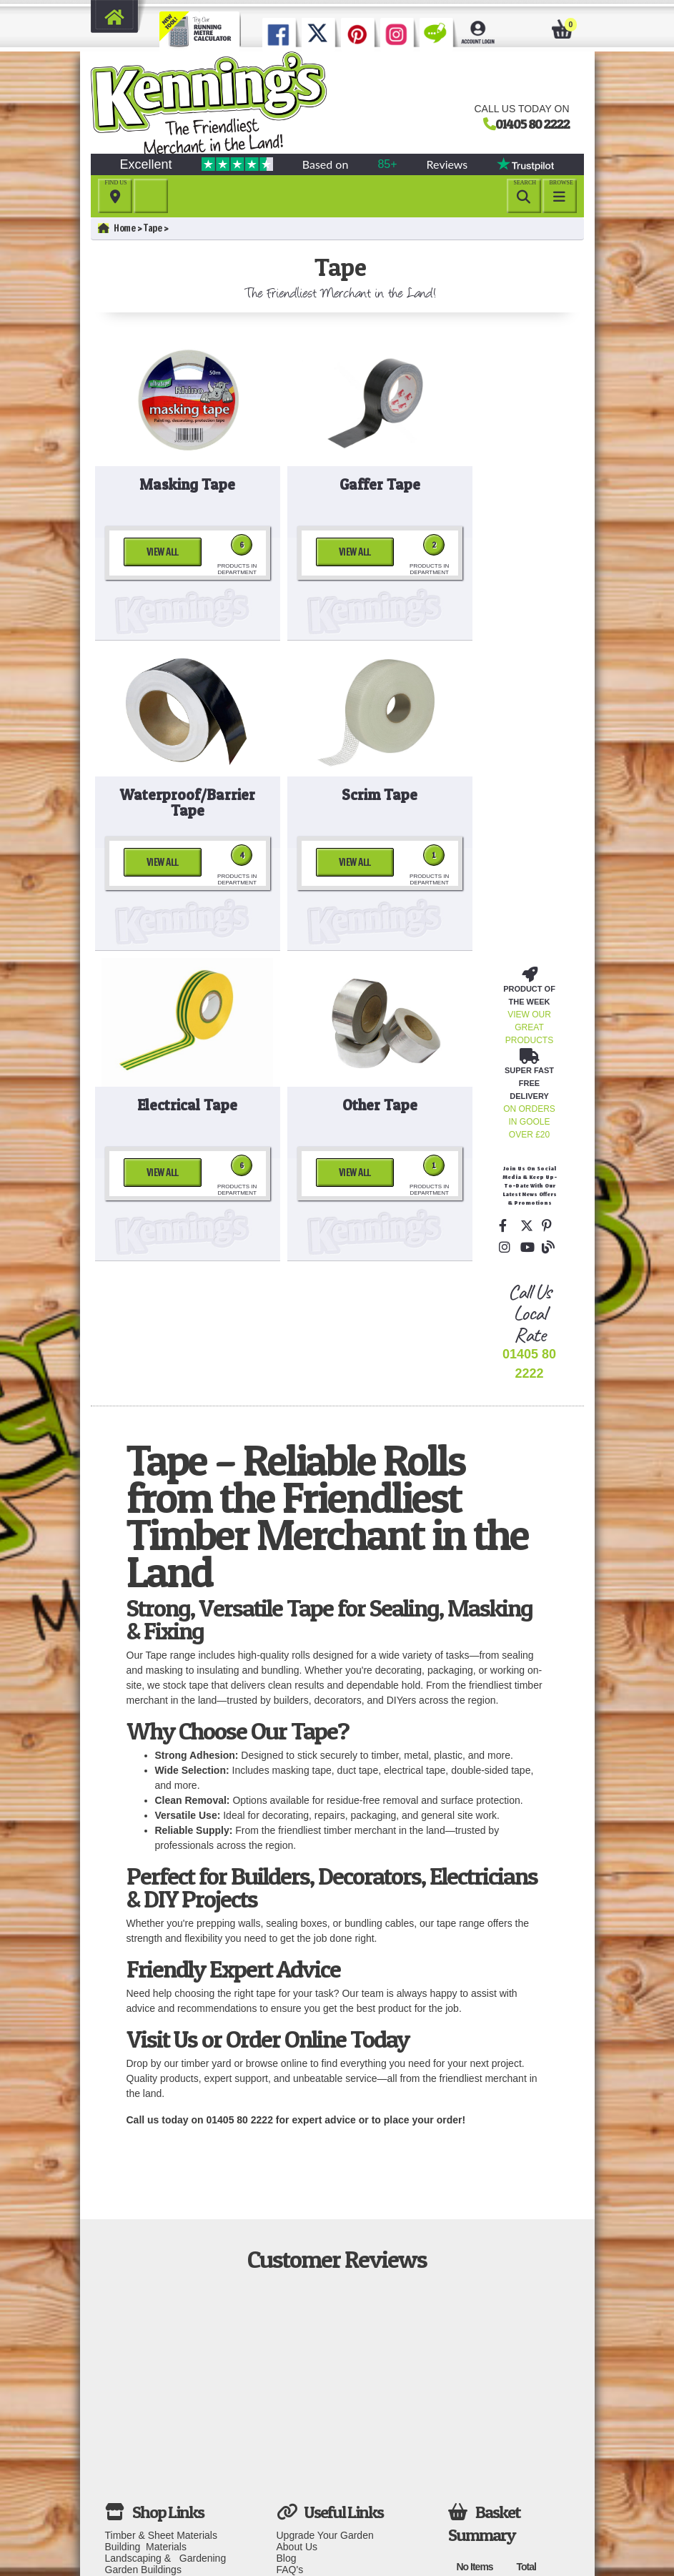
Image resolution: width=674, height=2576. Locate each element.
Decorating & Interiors (153, 2433)
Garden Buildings (143, 2341)
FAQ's (290, 2341)
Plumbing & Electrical (153, 2398)
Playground (130, 2376)
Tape (153, 228)
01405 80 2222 (532, 124)
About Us (297, 2318)
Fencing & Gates (142, 2353)
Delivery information (321, 2364)
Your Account (306, 2467)
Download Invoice (316, 2421)
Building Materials (146, 2318)
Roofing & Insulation (149, 2387)
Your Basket (303, 2478)
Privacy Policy (308, 2444)
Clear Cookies (308, 2501)
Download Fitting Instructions (314, 2404)
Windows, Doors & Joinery (163, 2444)
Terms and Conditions (325, 2433)
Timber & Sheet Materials (161, 2307)
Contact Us (301, 2353)
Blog (287, 2330)
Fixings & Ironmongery (156, 2421)
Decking (123, 2364)
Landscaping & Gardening (166, 2330)
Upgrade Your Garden (325, 2307)
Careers (294, 2490)
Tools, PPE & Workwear (158, 2410)
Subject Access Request (331, 2456)
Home (117, 228)
